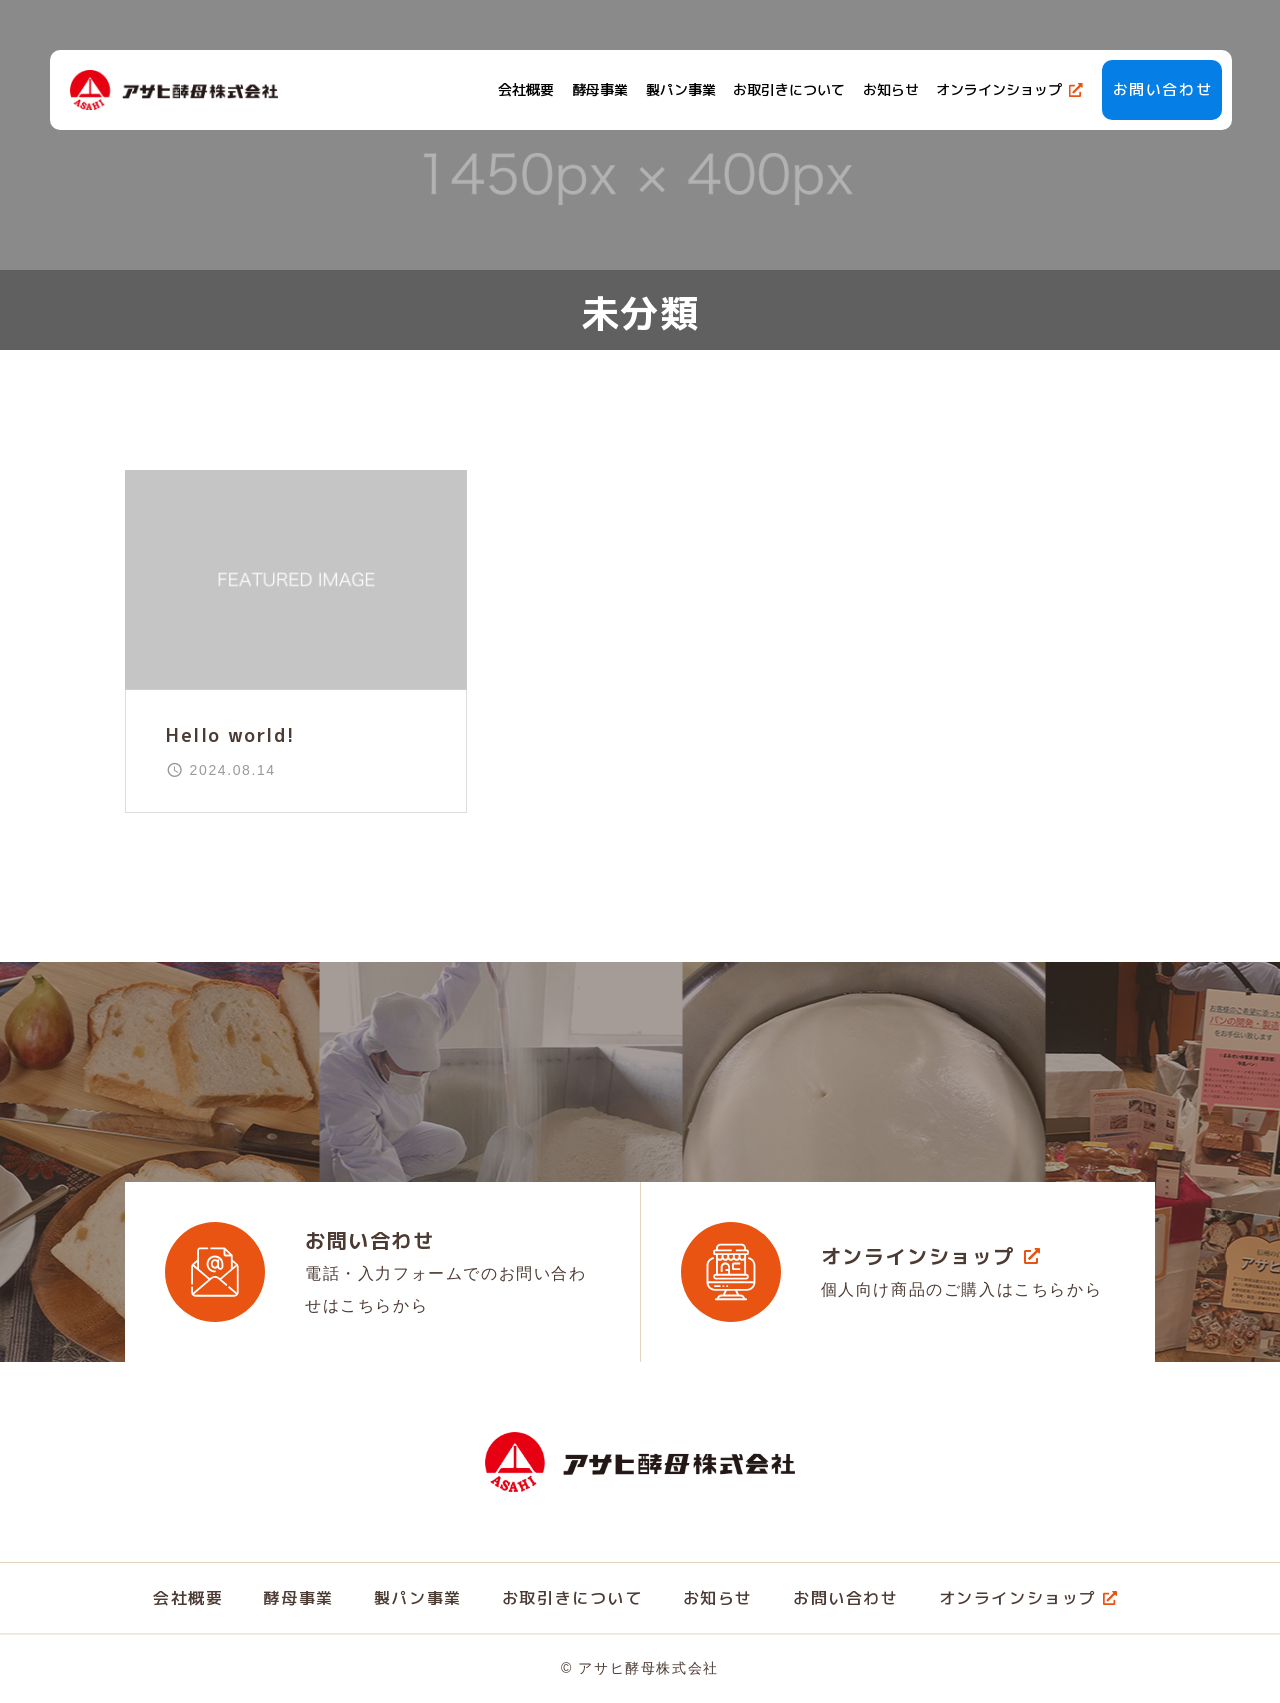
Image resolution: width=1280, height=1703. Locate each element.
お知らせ (888, 89)
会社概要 (524, 89)
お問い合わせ (1160, 89)
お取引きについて (787, 89)
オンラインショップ (997, 89)
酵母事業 (598, 89)
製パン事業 (678, 89)
